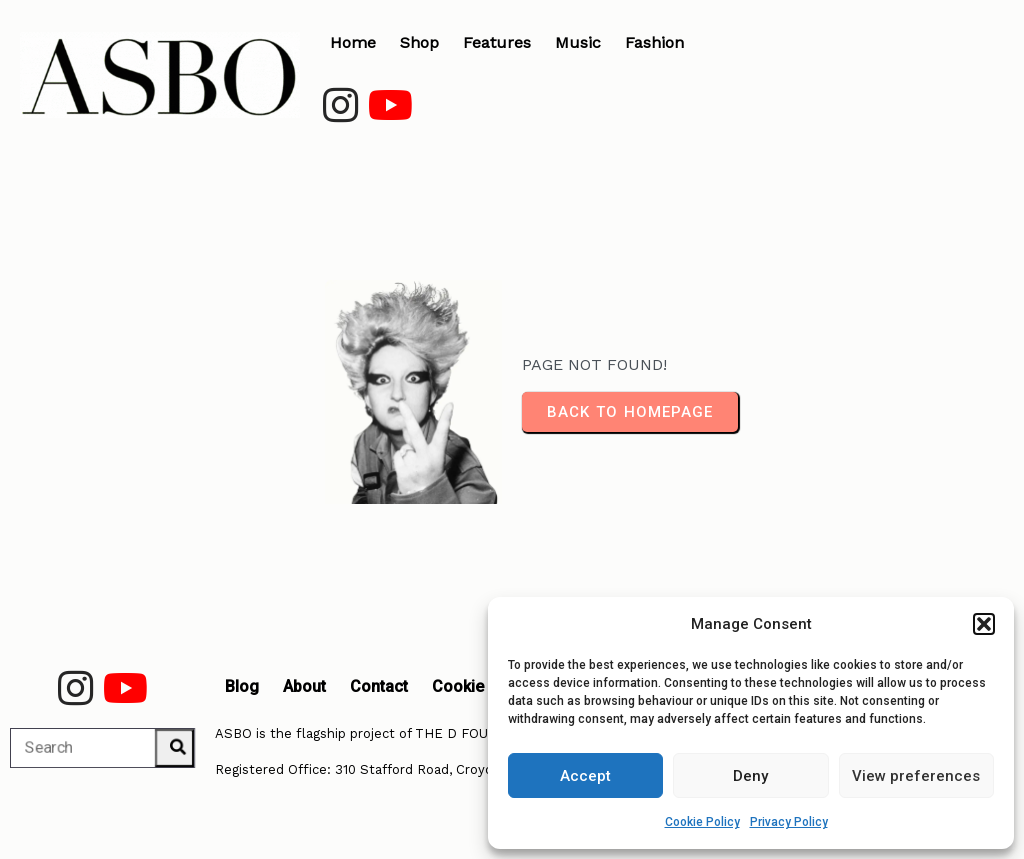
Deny (750, 776)
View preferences (916, 776)
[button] (984, 624)
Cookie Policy (702, 822)
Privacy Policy (789, 822)
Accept (585, 776)
